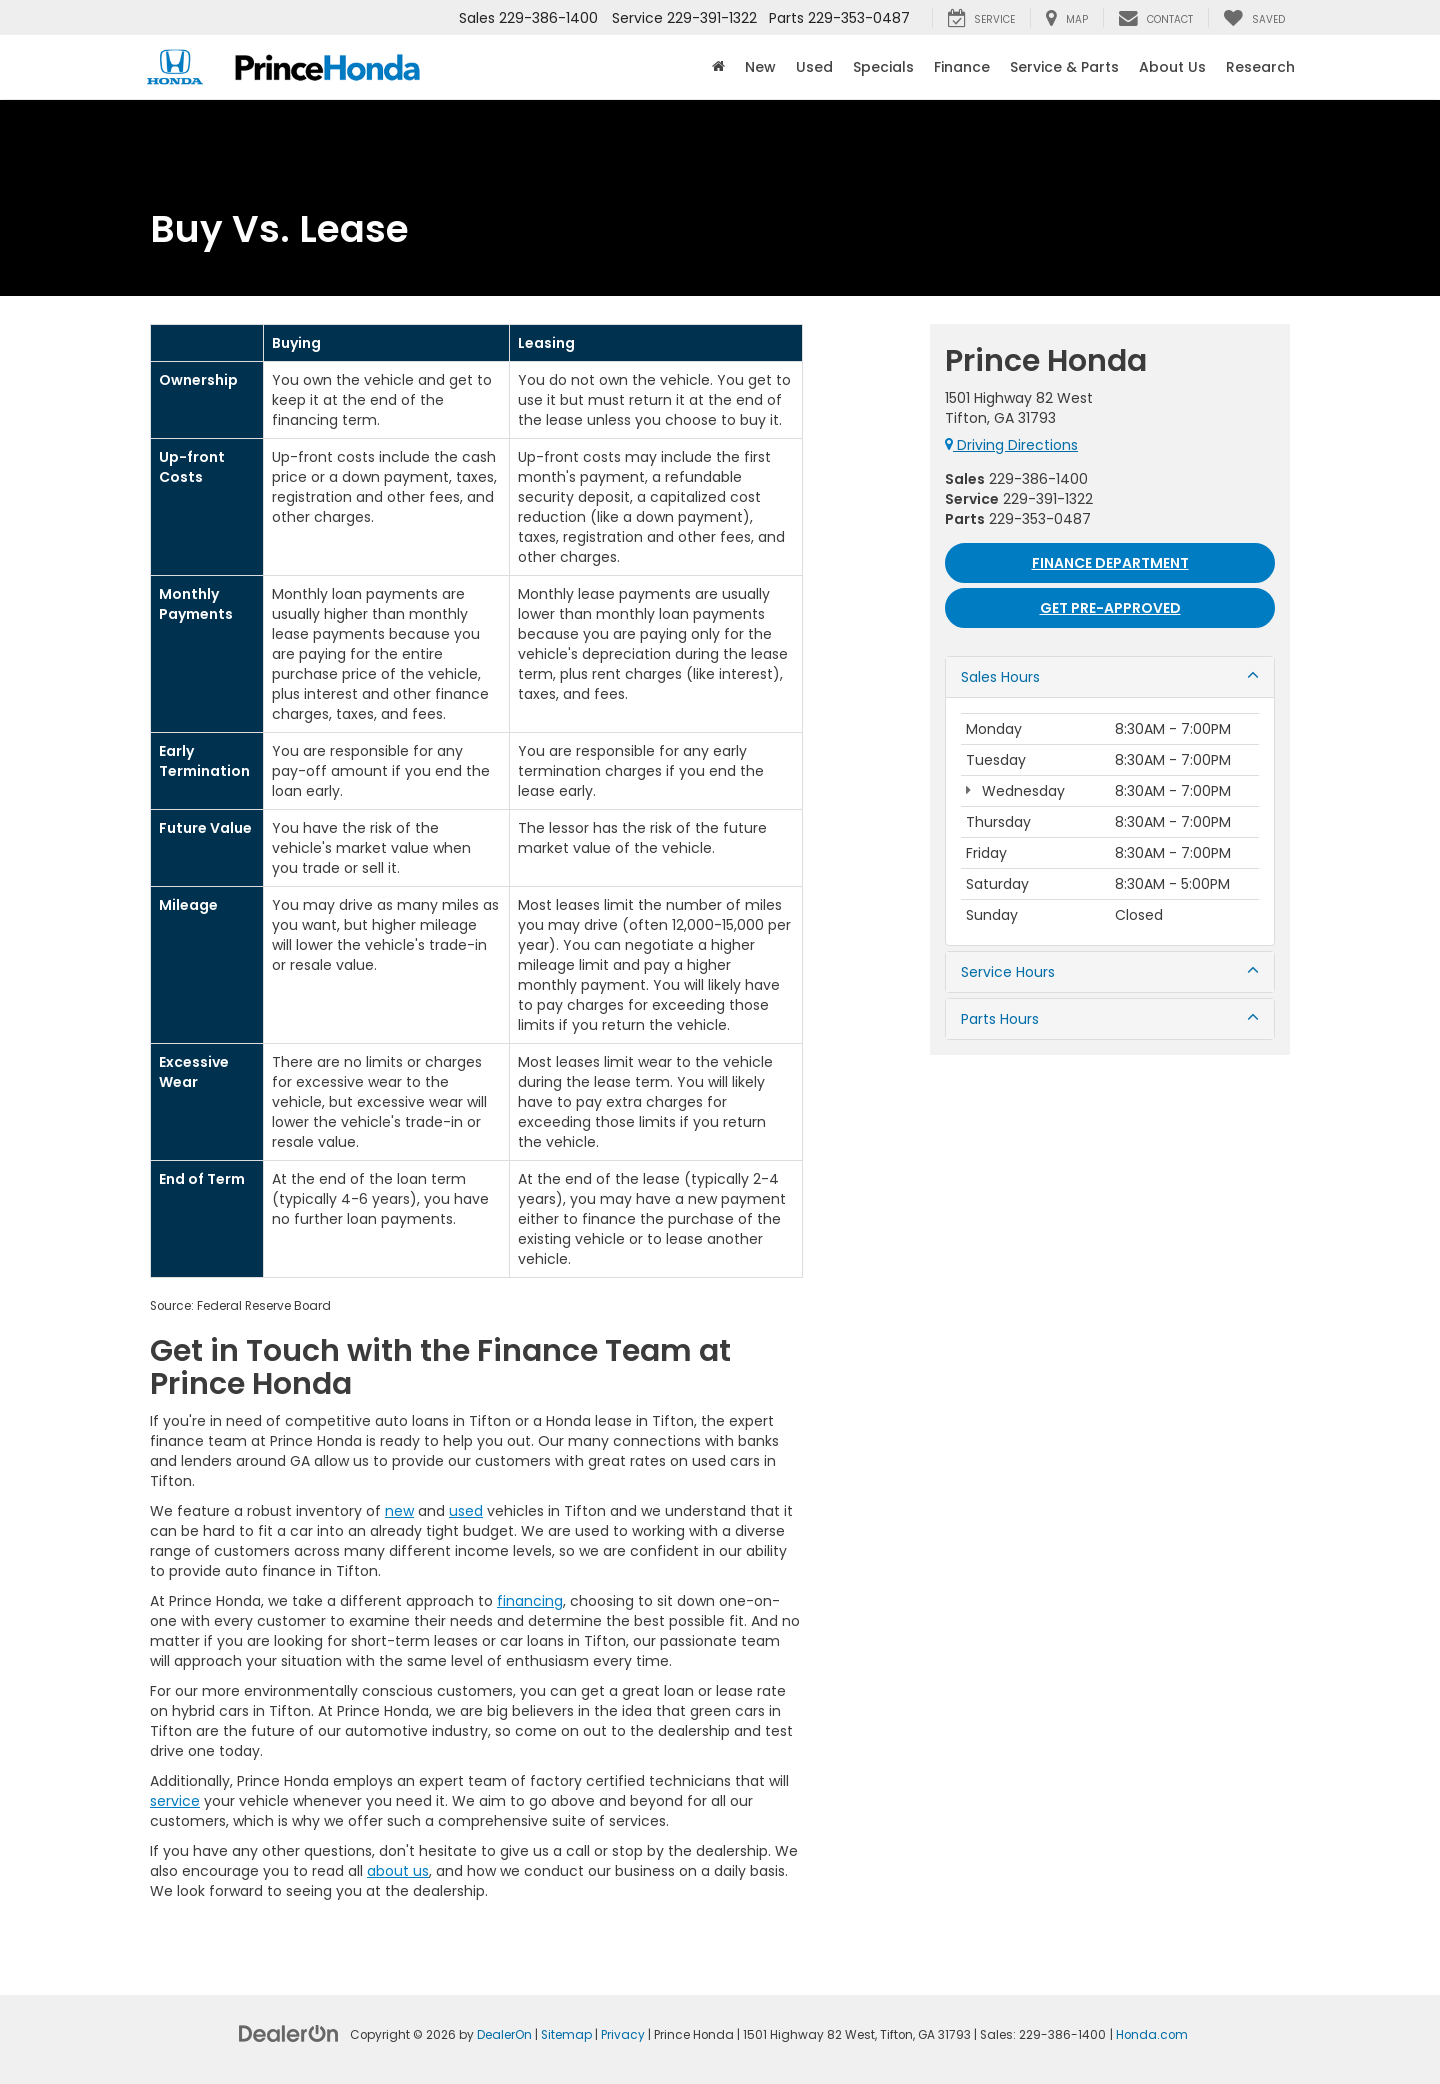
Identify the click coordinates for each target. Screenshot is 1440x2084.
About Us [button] (1172, 67)
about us (398, 1871)
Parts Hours (1110, 1019)
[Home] (718, 67)
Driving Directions (1011, 445)
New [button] (760, 67)
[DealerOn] (289, 2033)
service (175, 1801)
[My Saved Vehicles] (1254, 18)
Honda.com (1152, 2035)
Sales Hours (1110, 677)
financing (530, 1601)
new (399, 1511)
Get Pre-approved (1110, 608)
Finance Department (1110, 563)
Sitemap (566, 2035)
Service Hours (1110, 972)
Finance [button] (962, 67)
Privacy (623, 2035)
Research (1260, 67)
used (466, 1511)
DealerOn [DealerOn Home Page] (504, 2035)
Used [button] (814, 67)
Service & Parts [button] (1064, 67)
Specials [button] (883, 67)
